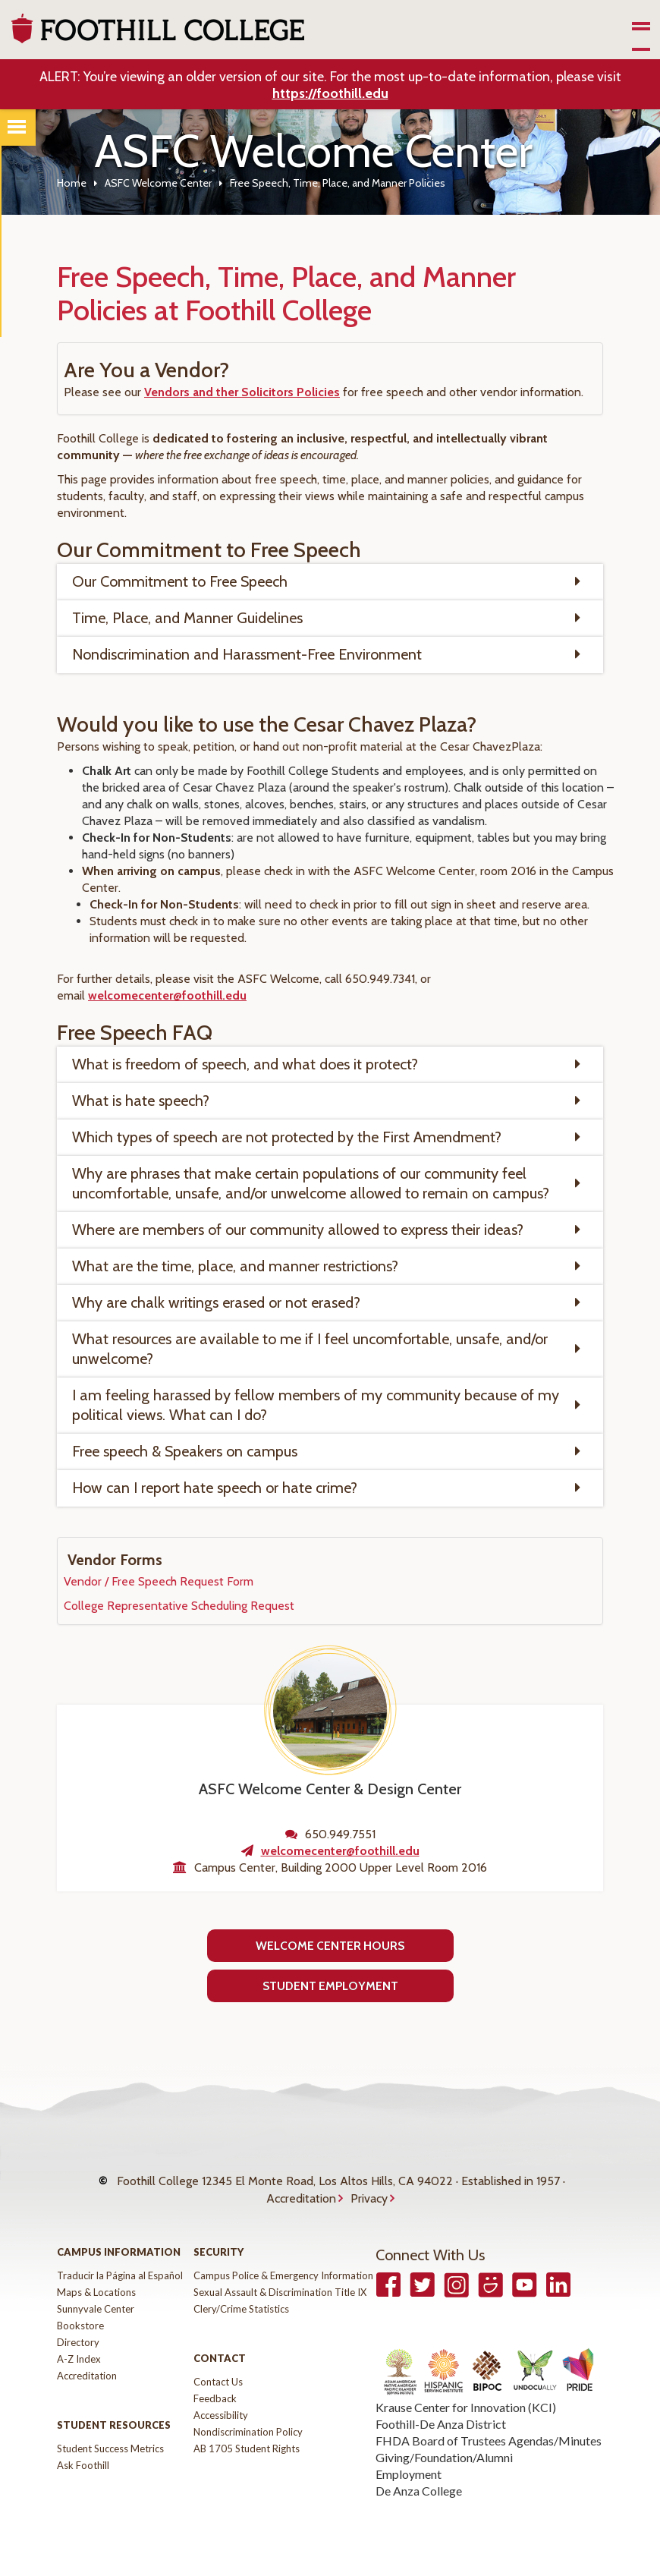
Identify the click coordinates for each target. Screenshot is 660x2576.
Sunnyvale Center (95, 2309)
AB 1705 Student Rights (246, 2448)
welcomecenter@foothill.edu (167, 995)
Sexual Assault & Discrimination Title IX (279, 2292)
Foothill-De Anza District (441, 2424)
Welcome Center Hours (330, 1945)
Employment (409, 2474)
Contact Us (218, 2382)
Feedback (215, 2398)
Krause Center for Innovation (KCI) (466, 2407)
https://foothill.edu (330, 93)
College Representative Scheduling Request (179, 1605)
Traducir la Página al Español (120, 2275)
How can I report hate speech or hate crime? (214, 1488)
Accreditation (301, 2198)
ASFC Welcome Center (158, 183)
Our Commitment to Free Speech (180, 581)
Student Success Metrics (110, 2448)
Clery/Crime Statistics (241, 2309)
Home (71, 183)
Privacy (369, 2198)
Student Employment (330, 1986)
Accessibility (220, 2415)
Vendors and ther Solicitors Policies (242, 392)
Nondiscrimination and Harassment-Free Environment (247, 654)
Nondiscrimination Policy (248, 2432)
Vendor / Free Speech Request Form (158, 1581)
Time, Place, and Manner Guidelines (187, 618)
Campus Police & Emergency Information (283, 2275)
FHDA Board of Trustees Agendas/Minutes (489, 2440)
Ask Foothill (83, 2465)
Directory (78, 2342)
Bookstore (80, 2325)
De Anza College (419, 2490)
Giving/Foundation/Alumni (444, 2457)
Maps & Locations (96, 2292)
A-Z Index (79, 2359)
